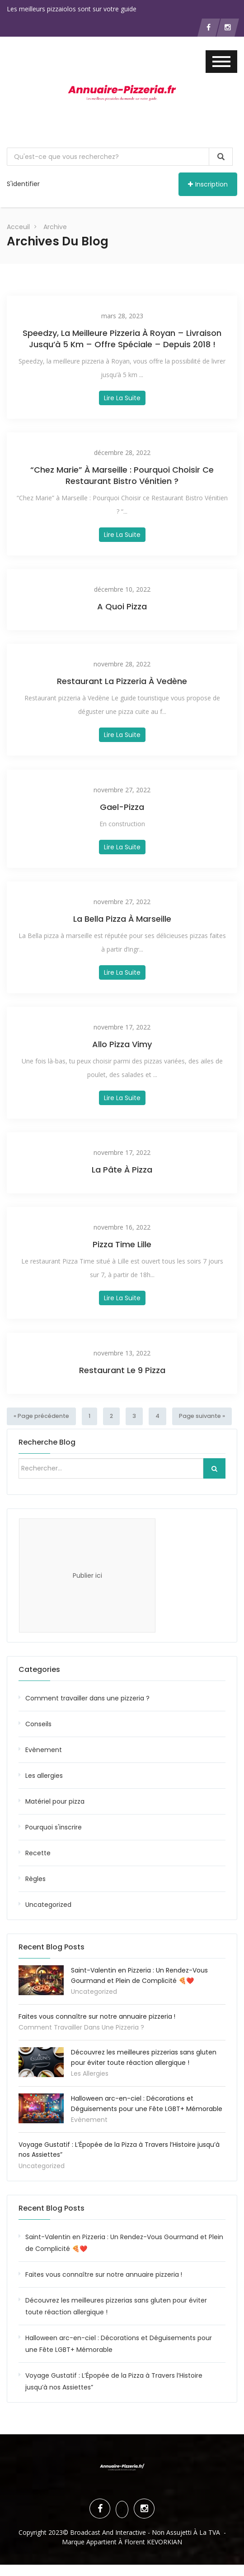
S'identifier (23, 183)
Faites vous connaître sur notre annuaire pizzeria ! (97, 2016)
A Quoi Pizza (122, 606)
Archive (55, 226)
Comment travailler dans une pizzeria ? (87, 1697)
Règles (35, 1878)
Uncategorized (48, 1904)
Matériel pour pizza (54, 1800)
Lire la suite (122, 397)
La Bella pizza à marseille (122, 918)
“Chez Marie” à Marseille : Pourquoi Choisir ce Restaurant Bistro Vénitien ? (122, 475)
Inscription (208, 184)
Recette (38, 1852)
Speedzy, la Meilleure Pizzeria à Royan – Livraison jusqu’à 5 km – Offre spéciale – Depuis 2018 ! (122, 338)
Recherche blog (47, 1441)
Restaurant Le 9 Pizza (122, 1370)
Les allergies (44, 1775)
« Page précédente (40, 1416)
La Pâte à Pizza (122, 1169)
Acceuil (18, 226)
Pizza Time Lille (122, 1244)
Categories (39, 1669)
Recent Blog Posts (51, 2208)
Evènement (43, 1749)
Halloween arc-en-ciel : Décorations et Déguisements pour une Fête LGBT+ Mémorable (118, 2343)
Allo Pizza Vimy (122, 1044)
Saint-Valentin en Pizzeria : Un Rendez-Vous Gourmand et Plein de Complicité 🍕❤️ (124, 2242)
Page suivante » (197, 1416)
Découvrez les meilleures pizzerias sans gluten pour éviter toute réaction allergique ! (116, 2305)
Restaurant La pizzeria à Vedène (122, 681)
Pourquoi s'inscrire (53, 1826)
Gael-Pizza (122, 807)
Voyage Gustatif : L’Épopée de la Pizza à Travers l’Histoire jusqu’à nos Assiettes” (113, 2380)
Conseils (38, 1723)
